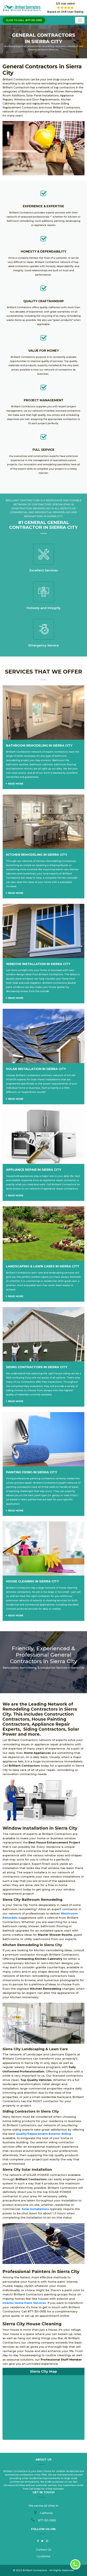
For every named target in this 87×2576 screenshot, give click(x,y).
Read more (15, 783)
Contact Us (43, 2549)
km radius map (43, 2403)
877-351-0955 (47, 2520)
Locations (43, 2556)
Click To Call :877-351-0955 (24, 20)
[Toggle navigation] (79, 20)
